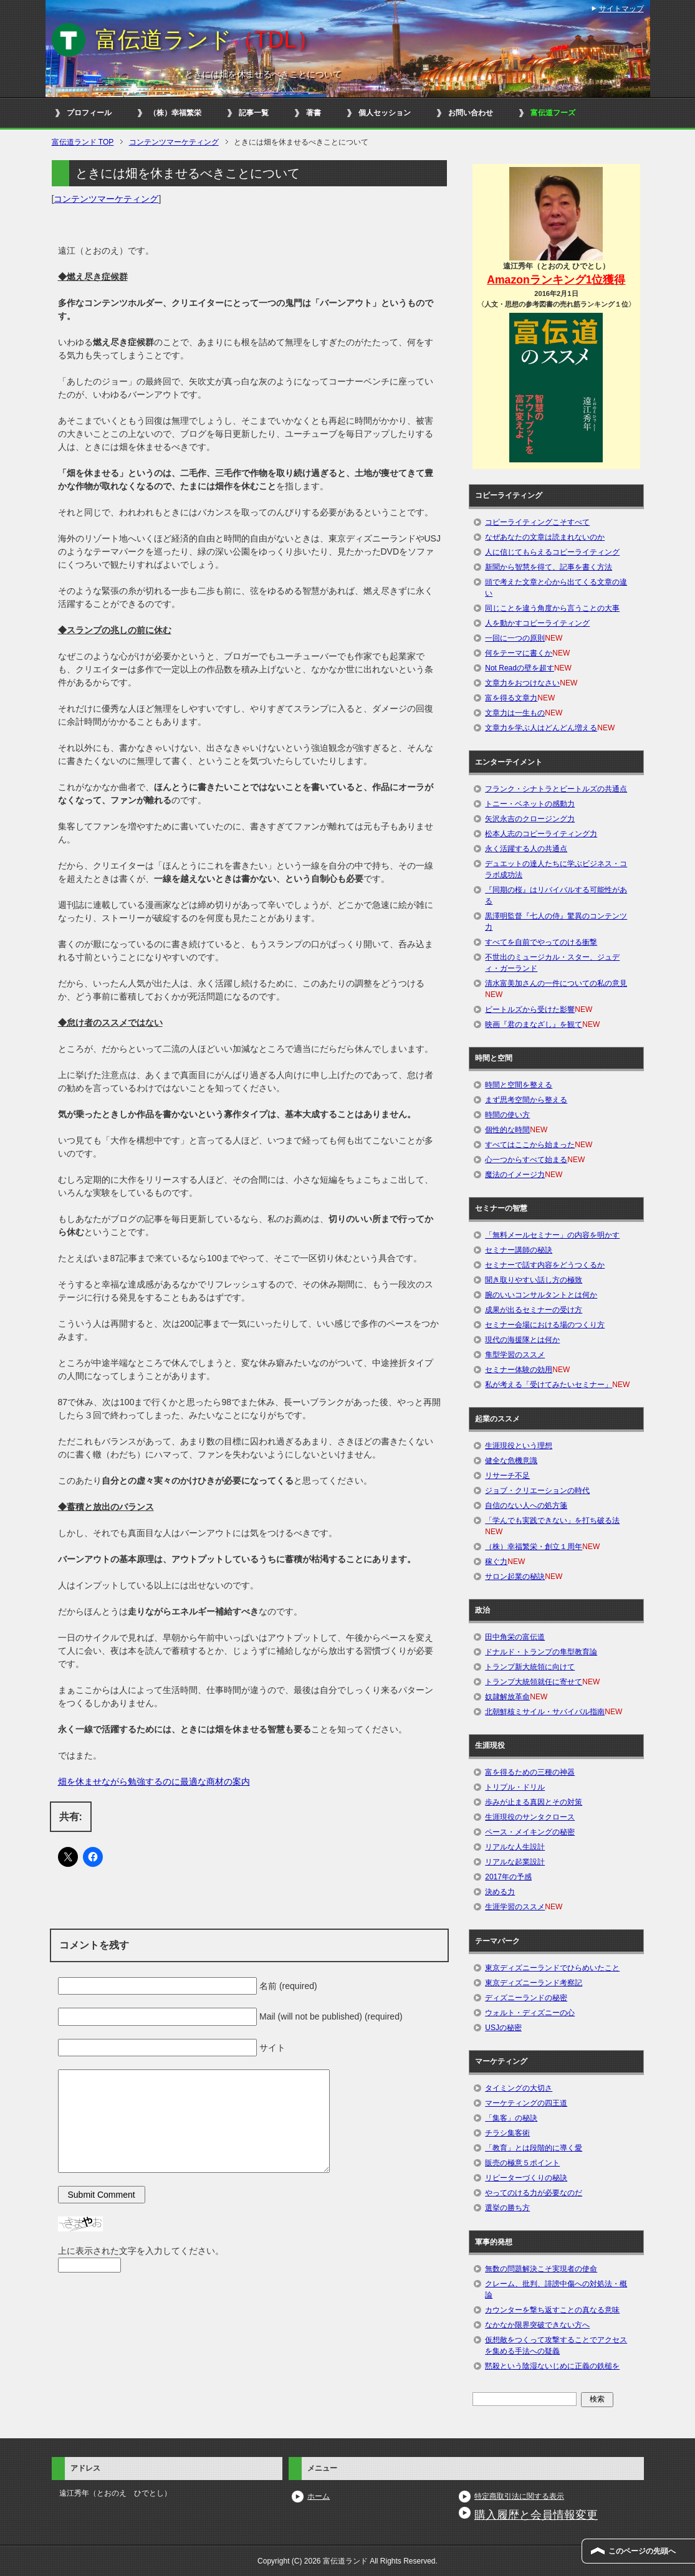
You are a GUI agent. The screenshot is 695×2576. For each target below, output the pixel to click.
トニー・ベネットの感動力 (530, 803)
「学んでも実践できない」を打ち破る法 (552, 1520)
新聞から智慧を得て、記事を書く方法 (548, 567)
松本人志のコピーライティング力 (541, 833)
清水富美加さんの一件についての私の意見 (556, 983)
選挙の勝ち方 (507, 2207)
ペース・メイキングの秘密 (530, 1832)
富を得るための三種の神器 (530, 1772)
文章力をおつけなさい (522, 683)
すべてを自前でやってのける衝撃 (541, 942)
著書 (313, 112)
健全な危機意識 (511, 1460)
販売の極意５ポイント (522, 2163)
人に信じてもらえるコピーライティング (552, 552)
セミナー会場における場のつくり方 (545, 1324)
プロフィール (89, 112)
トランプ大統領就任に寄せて (533, 1681)
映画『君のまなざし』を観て (533, 1024)
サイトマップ (621, 8)
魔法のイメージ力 (515, 1174)
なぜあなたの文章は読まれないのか (545, 537)
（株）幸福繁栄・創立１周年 (533, 1546)
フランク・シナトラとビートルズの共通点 (556, 789)
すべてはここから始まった (530, 1144)
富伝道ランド (207, 39)
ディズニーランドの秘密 (526, 1997)
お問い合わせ (470, 112)
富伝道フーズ (552, 112)
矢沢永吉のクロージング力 (530, 818)
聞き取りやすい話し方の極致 (533, 1280)
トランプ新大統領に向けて (530, 1666)
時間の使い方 (507, 1114)
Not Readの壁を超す (519, 668)
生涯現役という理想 (518, 1445)
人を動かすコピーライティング (537, 623)
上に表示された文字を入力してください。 (141, 2251)
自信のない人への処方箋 (526, 1505)
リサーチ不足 (507, 1475)
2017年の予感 (508, 1876)
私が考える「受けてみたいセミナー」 (548, 1384)
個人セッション (384, 112)
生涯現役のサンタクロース (530, 1817)
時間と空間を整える (518, 1084)
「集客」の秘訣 (511, 2118)
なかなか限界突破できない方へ (537, 2325)
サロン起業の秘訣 (515, 1576)
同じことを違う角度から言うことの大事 (552, 608)
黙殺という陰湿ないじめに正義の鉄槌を (552, 2366)
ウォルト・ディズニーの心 (530, 2012)
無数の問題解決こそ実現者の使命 (541, 2268)
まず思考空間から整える (526, 1099)
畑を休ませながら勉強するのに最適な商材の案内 (154, 1782)
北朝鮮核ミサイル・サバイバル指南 (545, 1711)
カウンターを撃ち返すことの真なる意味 (552, 2310)
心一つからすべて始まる (526, 1159)
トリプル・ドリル (515, 1787)
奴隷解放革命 (507, 1696)
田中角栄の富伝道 (515, 1637)
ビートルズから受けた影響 (530, 1009)
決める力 (500, 1891)
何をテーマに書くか (518, 653)
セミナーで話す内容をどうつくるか (545, 1265)
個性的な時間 (507, 1129)
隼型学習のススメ (515, 1354)
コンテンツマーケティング (106, 199)
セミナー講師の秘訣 (518, 1250)
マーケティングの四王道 (526, 2103)
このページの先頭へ (642, 2551)
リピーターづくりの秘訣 (526, 2177)
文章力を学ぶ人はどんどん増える (541, 727)
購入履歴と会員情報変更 (536, 2515)
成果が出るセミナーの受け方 (533, 1309)
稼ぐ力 (496, 1561)
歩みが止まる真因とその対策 (533, 1802)
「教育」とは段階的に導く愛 (533, 2148)
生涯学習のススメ (515, 1906)
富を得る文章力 (511, 698)
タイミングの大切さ (518, 2088)
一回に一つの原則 (515, 638)
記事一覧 (254, 112)
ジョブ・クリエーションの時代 (537, 1490)
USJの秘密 (503, 2027)
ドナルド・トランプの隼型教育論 (541, 1652)
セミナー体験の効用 (518, 1369)
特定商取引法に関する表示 (519, 2496)
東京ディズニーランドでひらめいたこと (552, 1967)
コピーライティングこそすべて (537, 522)
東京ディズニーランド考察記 (533, 1982)
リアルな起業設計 (515, 1862)
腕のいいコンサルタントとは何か (541, 1294)
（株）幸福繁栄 (175, 112)
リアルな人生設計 (515, 1847)
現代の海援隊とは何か (522, 1339)
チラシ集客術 (507, 2133)
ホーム (318, 2496)
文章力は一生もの (515, 712)
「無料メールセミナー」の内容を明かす (552, 1235)
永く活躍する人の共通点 (526, 848)
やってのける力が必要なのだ (533, 2192)
